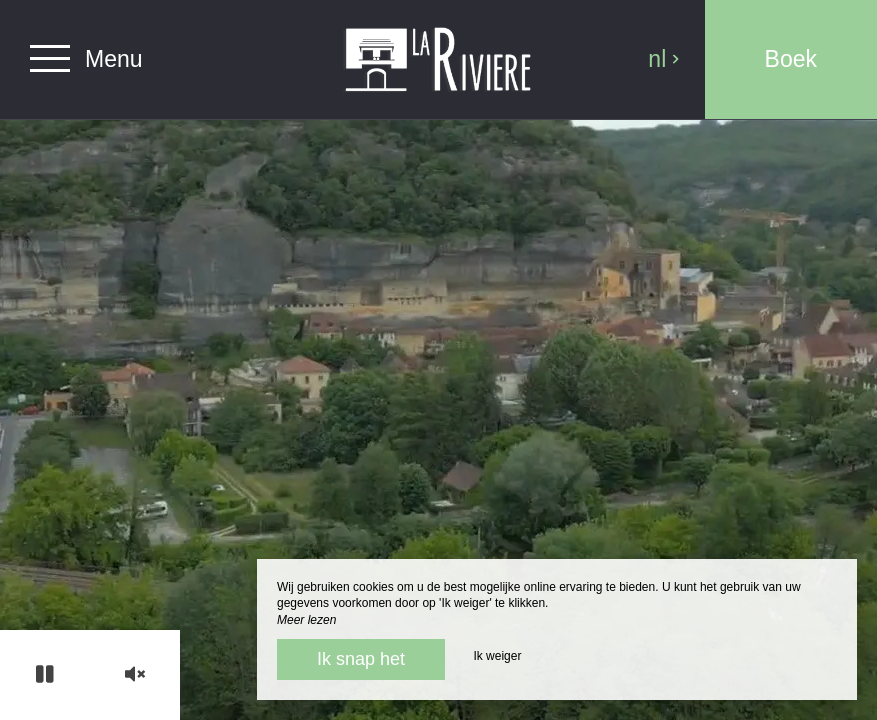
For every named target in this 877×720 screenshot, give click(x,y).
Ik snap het (361, 659)
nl (664, 59)
